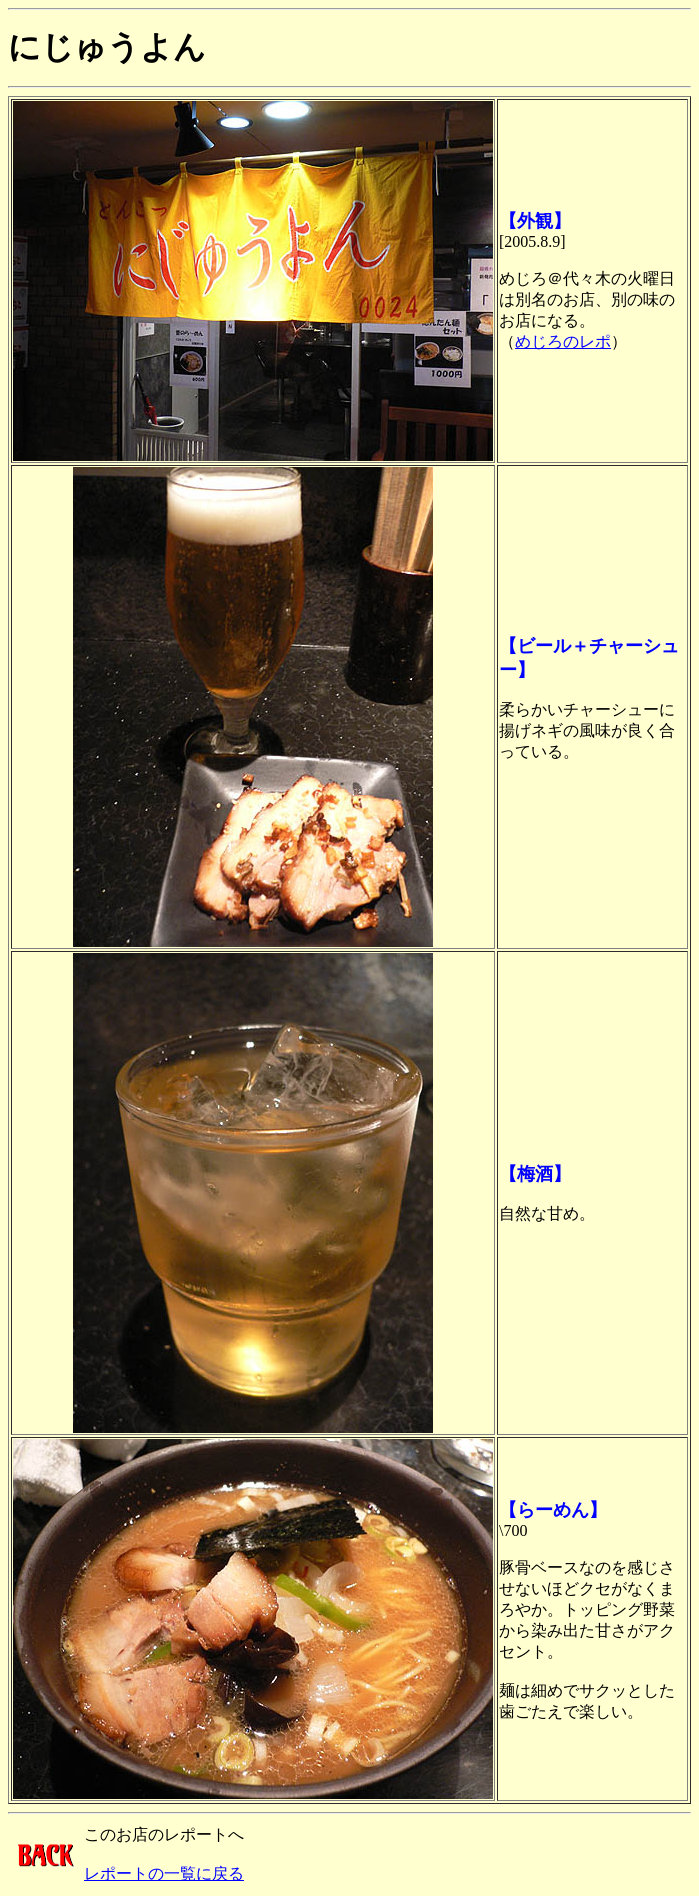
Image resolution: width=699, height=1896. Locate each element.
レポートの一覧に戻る (164, 1873)
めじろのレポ (563, 341)
